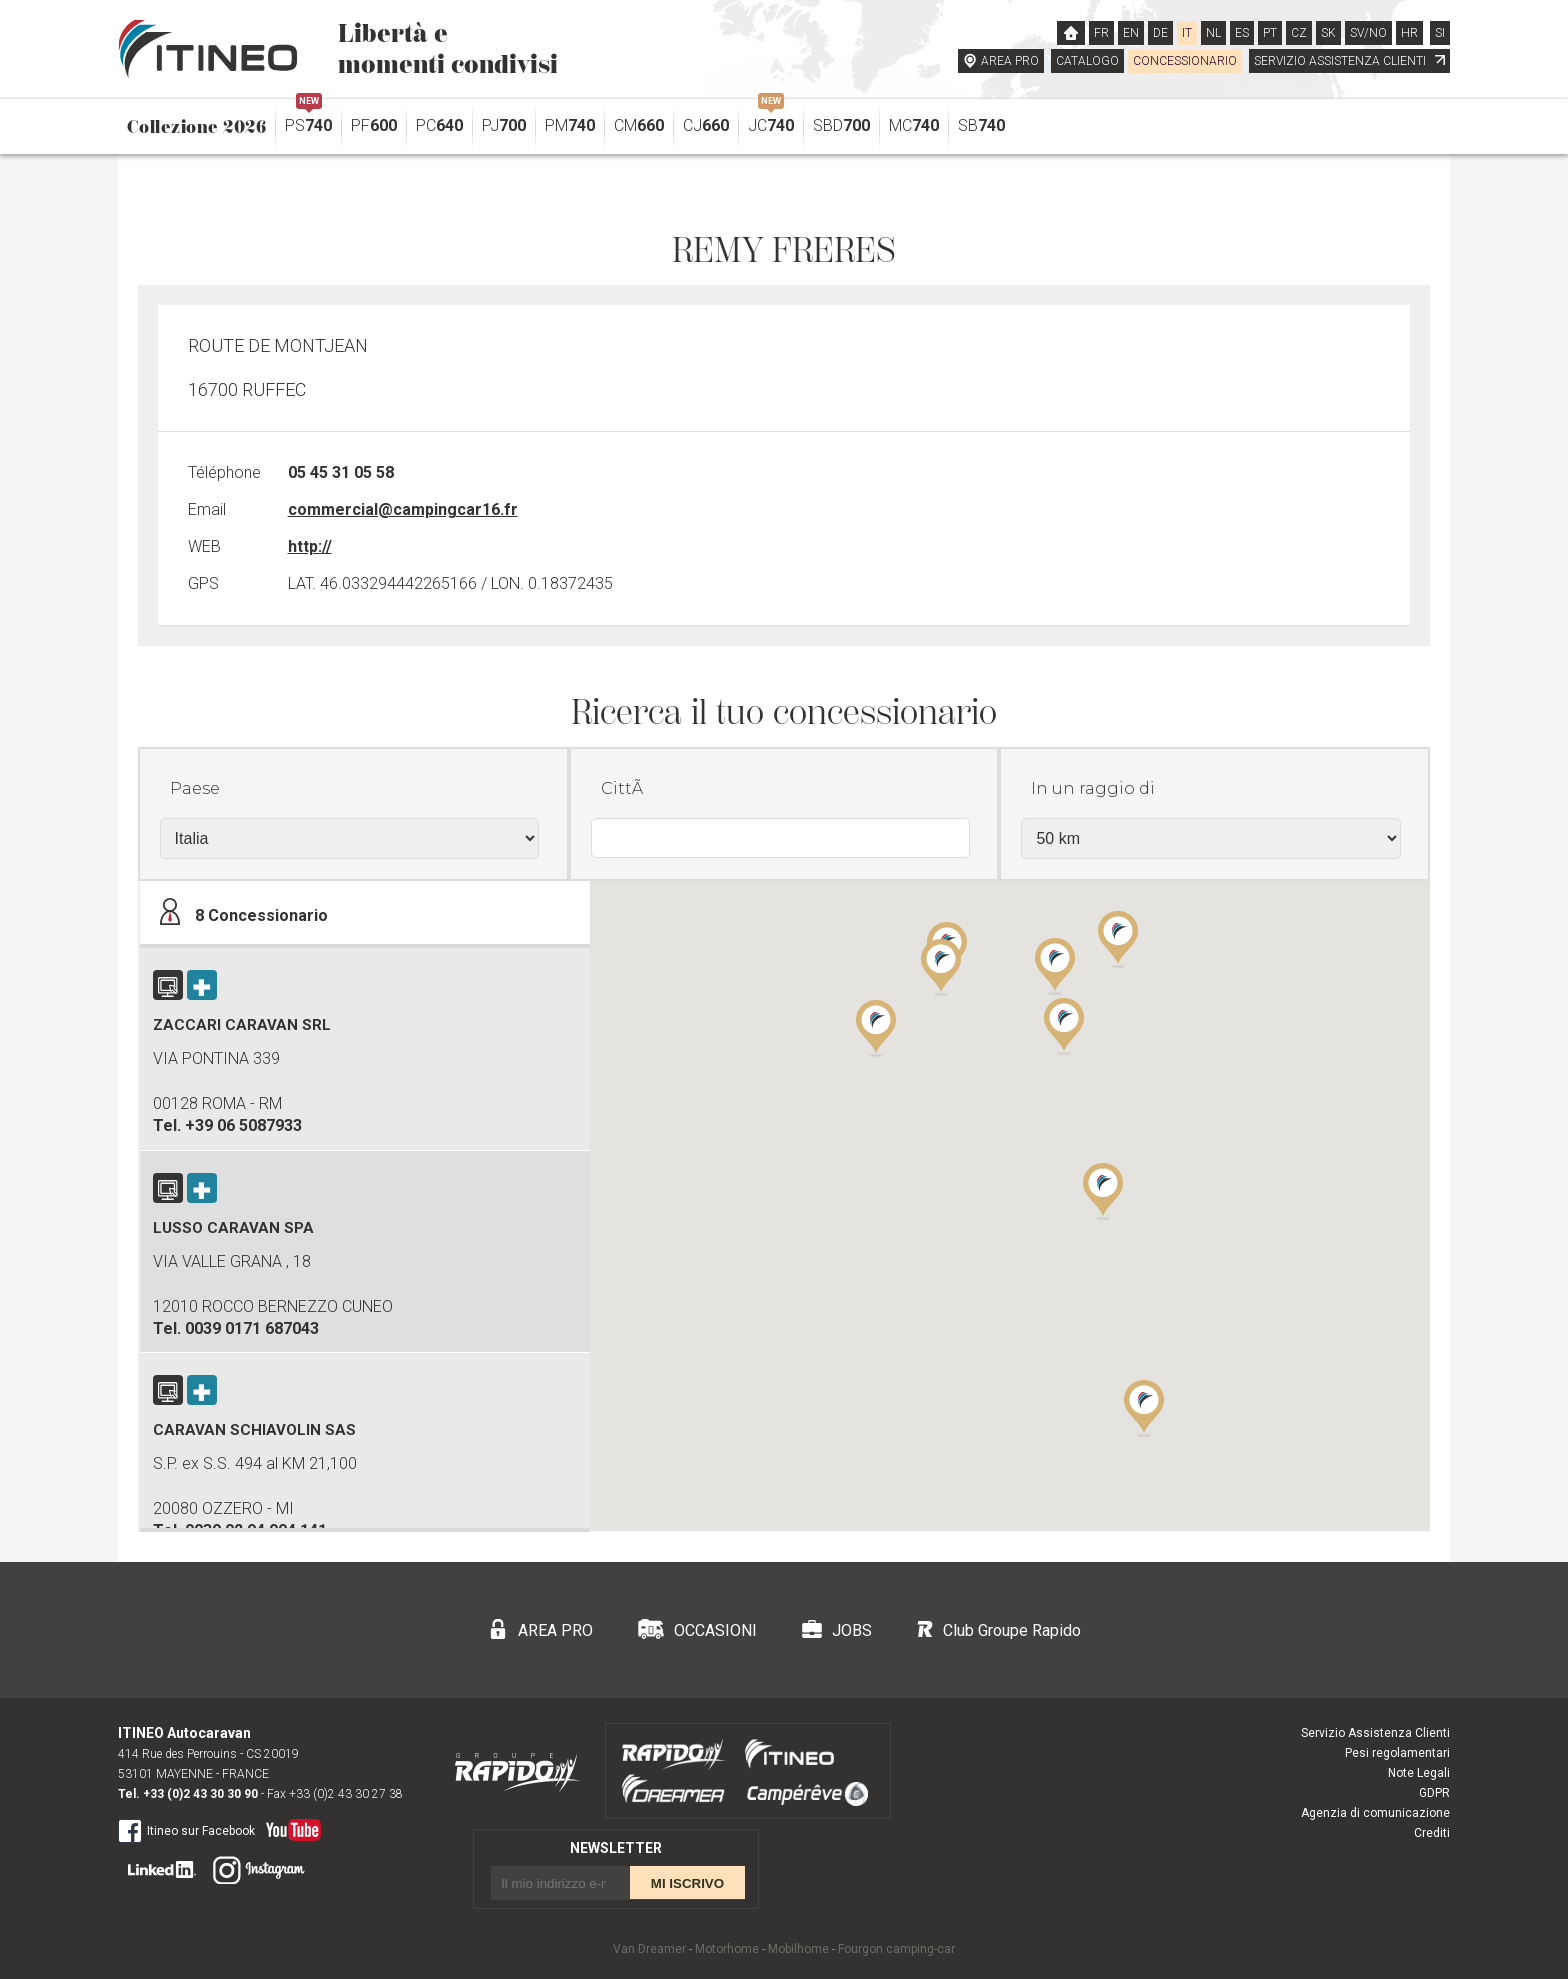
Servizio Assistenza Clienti (1375, 1733)
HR (1409, 33)
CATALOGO (1087, 61)
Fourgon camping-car (896, 1949)
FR (1101, 33)
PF (374, 125)
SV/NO (1368, 33)
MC (914, 125)
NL (1213, 33)
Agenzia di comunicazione (1375, 1813)
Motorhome (727, 1949)
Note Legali (1419, 1773)
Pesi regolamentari (1397, 1753)
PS (308, 120)
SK (1328, 33)
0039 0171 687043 (252, 1328)
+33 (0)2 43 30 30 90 (200, 1794)
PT (1270, 33)
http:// (310, 546)
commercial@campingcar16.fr (403, 509)
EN (1131, 33)
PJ (504, 125)
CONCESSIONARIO (1185, 61)
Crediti (1432, 1833)
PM (570, 125)
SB (981, 125)
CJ (706, 125)
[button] (1103, 1190)
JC (771, 120)
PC (439, 125)
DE (1160, 33)
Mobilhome (798, 1949)
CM (639, 125)
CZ (1299, 33)
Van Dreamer (649, 1949)
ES (1242, 33)
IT (1187, 33)
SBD (841, 125)
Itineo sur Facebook (186, 1830)
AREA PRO (1010, 61)
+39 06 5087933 (243, 1125)
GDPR (1434, 1793)
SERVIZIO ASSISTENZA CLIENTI (1349, 61)
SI (1440, 33)
